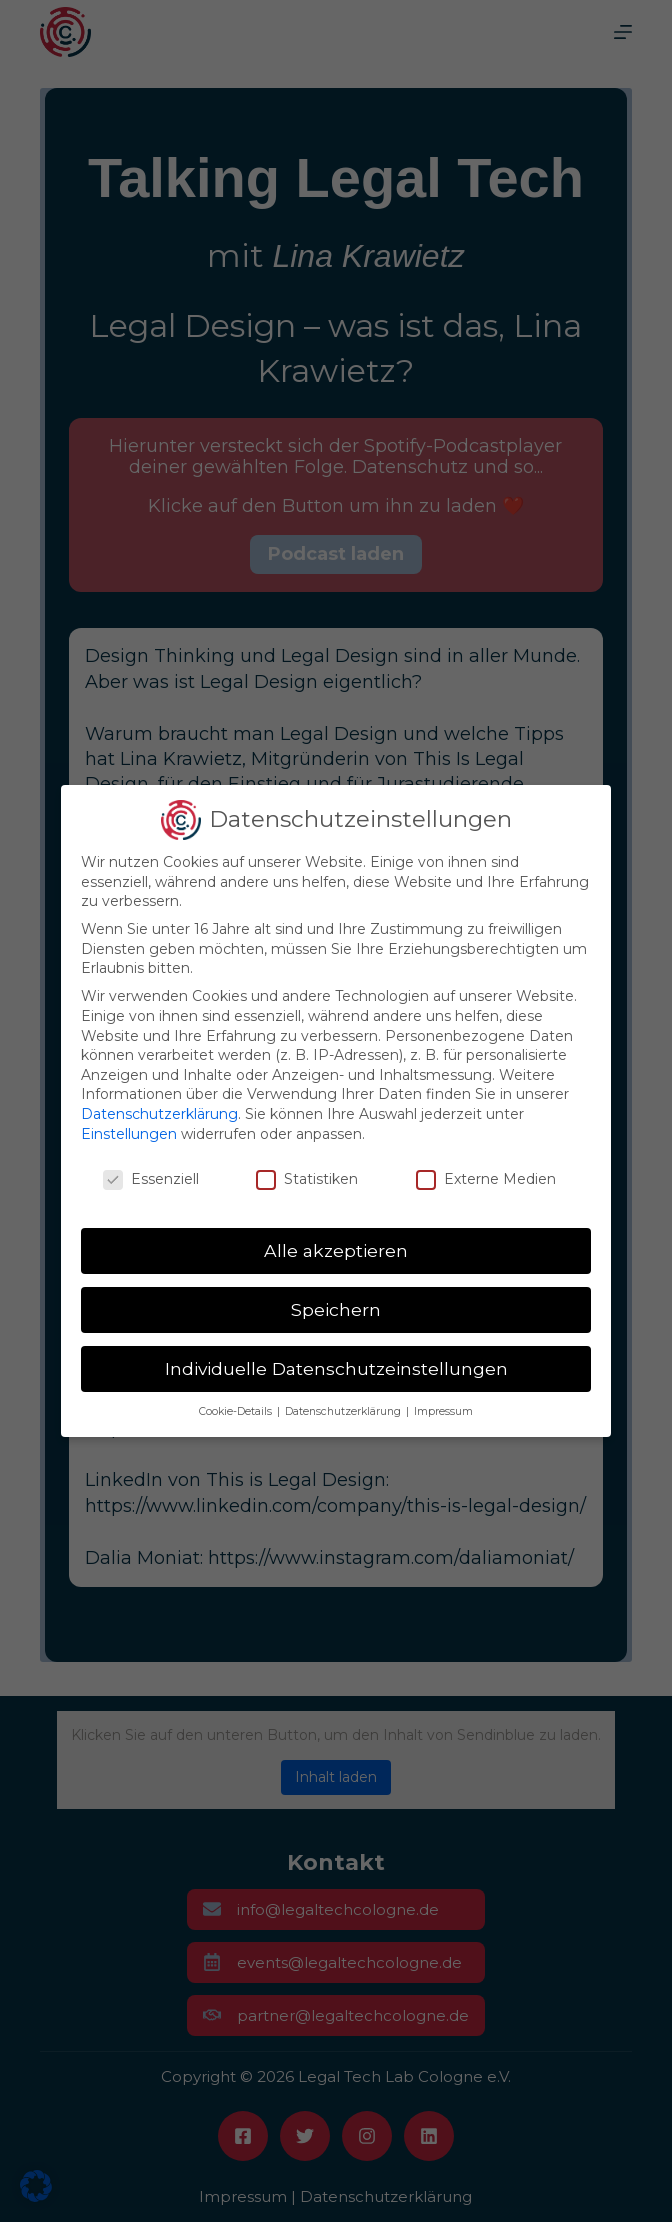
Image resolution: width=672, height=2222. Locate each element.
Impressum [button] (443, 1411)
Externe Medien (486, 1179)
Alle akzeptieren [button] (336, 1250)
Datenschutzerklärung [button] (344, 1411)
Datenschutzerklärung (159, 1114)
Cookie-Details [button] (237, 1411)
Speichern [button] (336, 1309)
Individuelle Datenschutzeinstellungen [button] (336, 1368)
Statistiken (307, 1179)
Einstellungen (129, 1134)
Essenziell (151, 1179)
